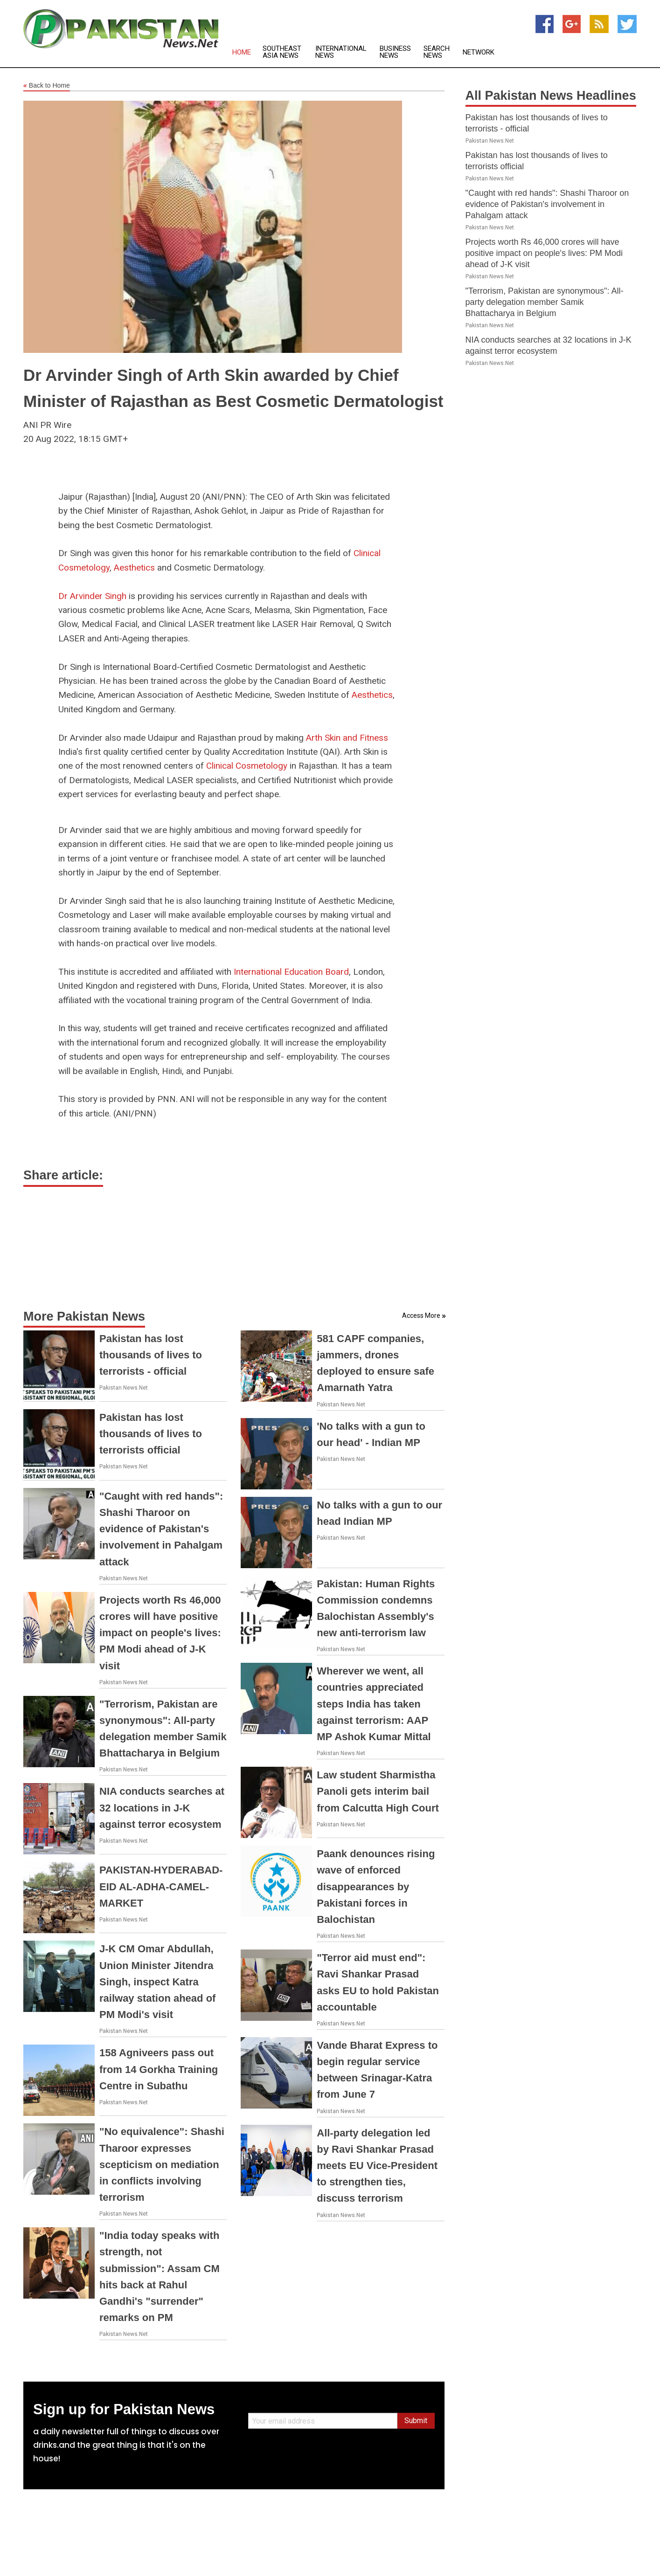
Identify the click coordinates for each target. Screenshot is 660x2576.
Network (478, 52)
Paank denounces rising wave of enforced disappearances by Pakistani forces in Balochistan (376, 1886)
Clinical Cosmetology (246, 765)
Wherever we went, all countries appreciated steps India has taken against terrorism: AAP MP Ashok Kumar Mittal (374, 1704)
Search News (437, 52)
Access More (421, 1315)
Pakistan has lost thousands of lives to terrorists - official (150, 1355)
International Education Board (291, 971)
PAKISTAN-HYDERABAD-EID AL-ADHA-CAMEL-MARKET (160, 1886)
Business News (395, 52)
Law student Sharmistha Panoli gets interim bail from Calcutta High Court (378, 1791)
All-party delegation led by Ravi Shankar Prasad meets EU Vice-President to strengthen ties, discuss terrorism (377, 2165)
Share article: (63, 1175)
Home (241, 52)
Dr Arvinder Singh (92, 596)
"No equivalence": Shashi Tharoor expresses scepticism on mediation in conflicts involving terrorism (161, 2164)
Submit (415, 2420)
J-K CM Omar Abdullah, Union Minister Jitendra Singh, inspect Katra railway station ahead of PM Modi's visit (157, 1981)
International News (341, 52)
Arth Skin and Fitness (347, 737)
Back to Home (46, 85)
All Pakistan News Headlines (550, 96)
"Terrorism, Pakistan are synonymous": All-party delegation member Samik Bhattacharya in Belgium (544, 302)
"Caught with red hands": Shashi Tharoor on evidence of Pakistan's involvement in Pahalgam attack (161, 1529)
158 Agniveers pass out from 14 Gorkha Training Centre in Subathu (158, 2069)
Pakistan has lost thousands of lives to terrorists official (150, 1434)
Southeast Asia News (282, 52)
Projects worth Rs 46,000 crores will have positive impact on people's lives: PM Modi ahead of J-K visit (160, 1633)
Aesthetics (134, 567)
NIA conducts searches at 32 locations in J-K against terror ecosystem (161, 1807)
